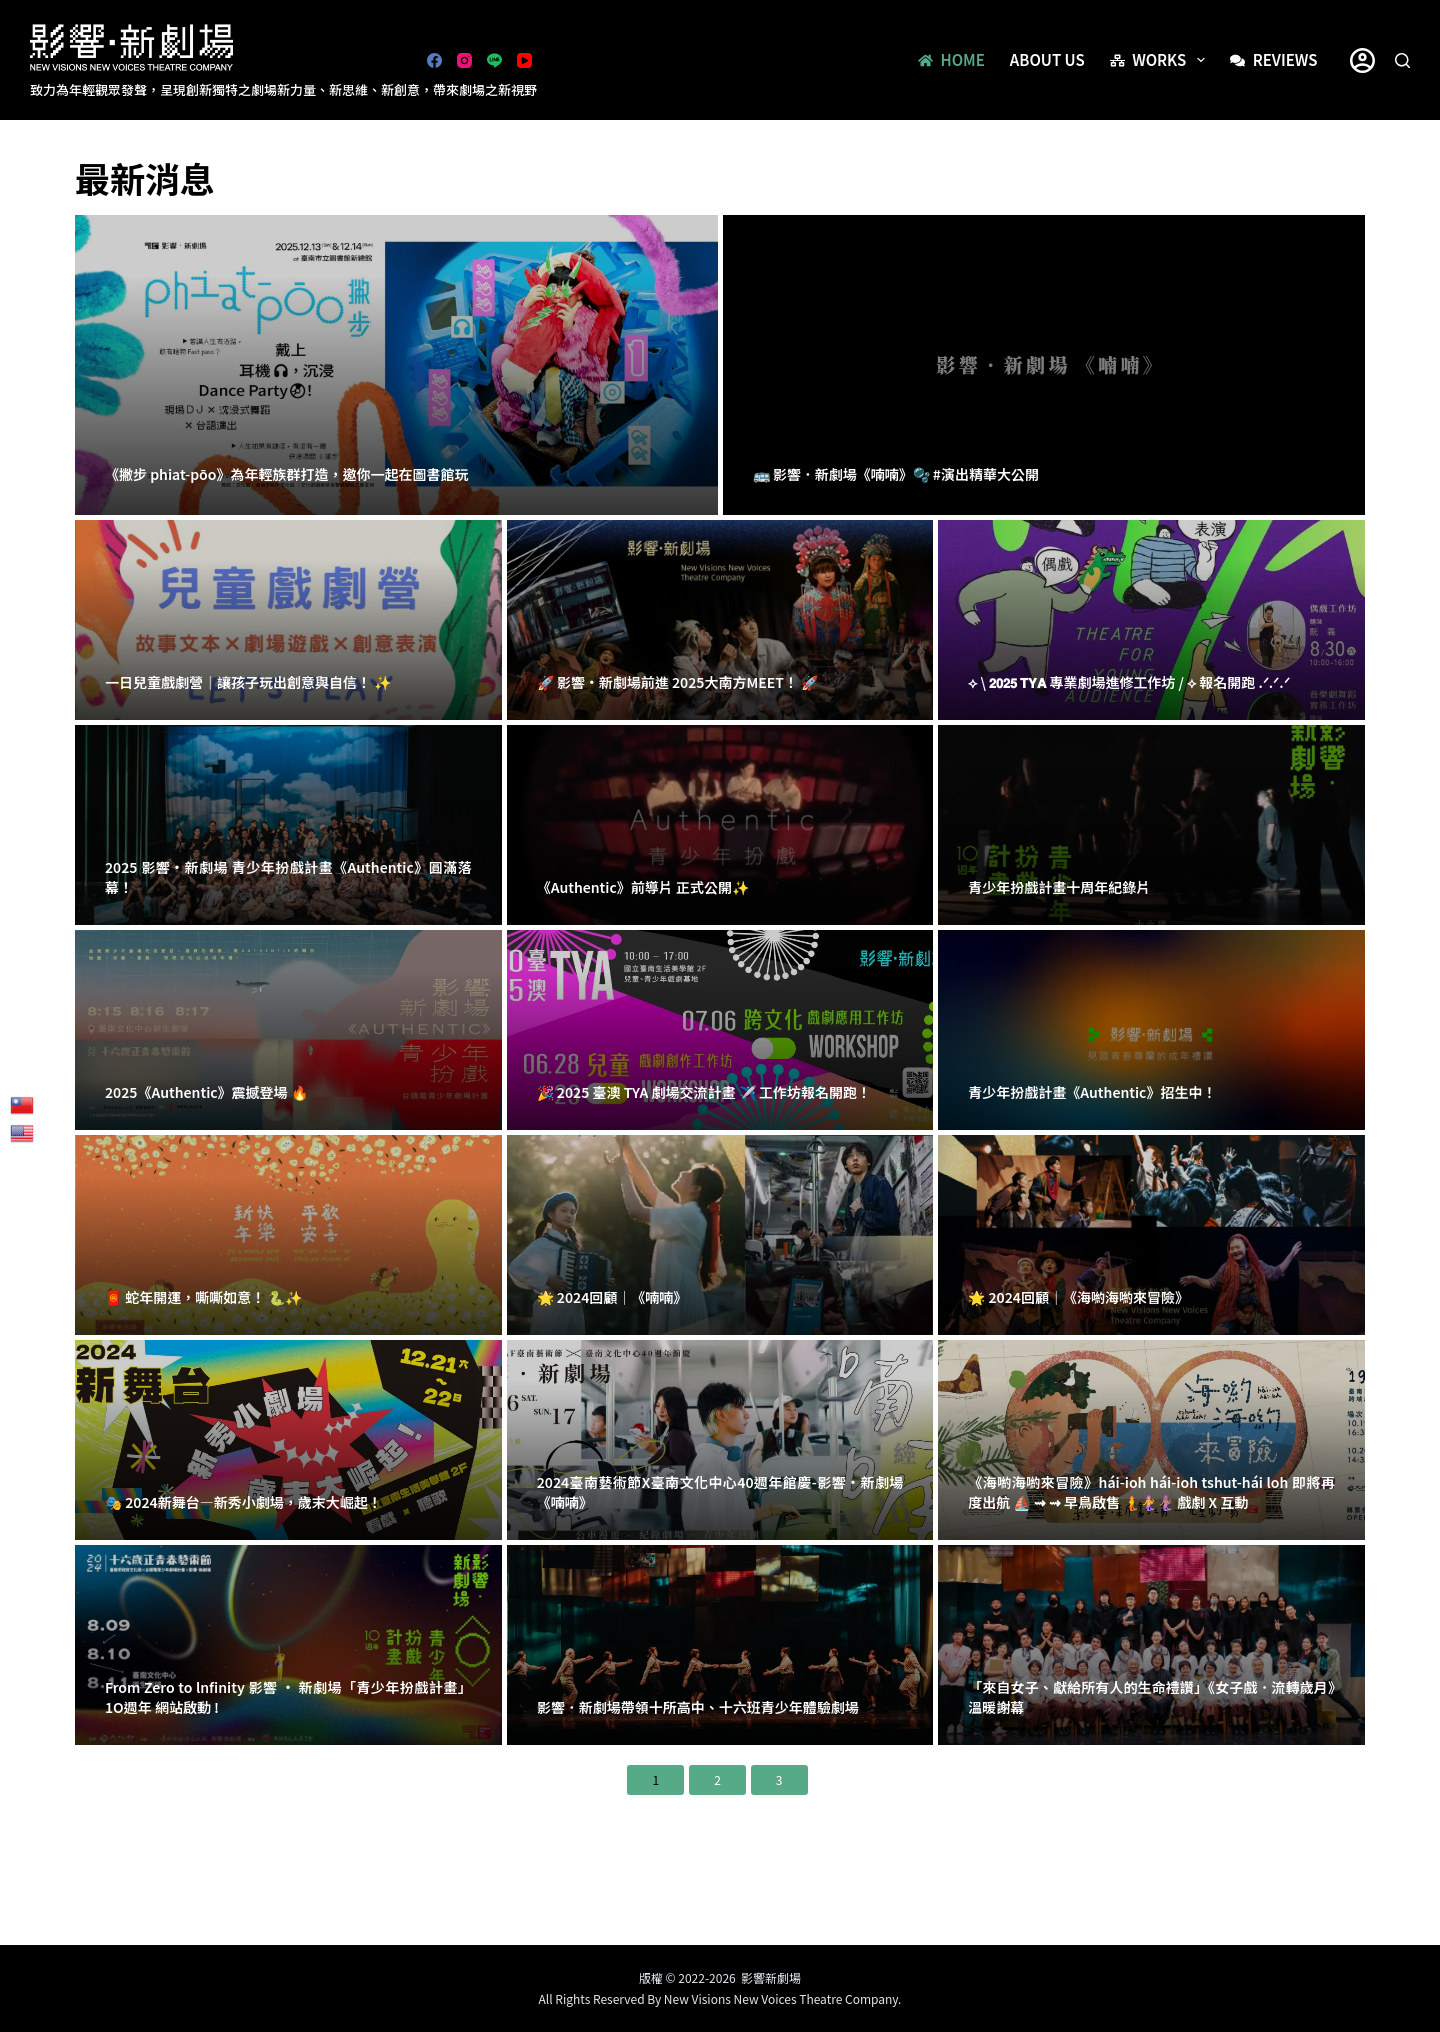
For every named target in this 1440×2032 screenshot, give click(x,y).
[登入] (1362, 60)
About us (1047, 59)
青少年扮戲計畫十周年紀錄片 (1059, 887)
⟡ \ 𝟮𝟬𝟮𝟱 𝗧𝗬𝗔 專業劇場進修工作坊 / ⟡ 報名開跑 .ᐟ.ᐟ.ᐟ (1128, 682)
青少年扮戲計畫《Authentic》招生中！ (1092, 1092)
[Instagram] (464, 60)
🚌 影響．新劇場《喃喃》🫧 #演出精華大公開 (896, 474)
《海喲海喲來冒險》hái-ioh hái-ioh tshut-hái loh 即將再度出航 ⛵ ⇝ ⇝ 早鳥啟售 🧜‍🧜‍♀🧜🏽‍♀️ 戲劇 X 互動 (1151, 1492)
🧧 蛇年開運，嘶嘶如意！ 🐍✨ (203, 1297)
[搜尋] (1402, 60)
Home (951, 59)
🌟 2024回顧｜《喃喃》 (612, 1297)
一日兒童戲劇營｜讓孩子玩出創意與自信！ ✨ (248, 682)
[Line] (494, 60)
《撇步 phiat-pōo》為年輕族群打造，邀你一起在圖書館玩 (286, 474)
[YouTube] (524, 60)
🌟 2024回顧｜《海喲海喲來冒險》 (1078, 1297)
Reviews (1273, 59)
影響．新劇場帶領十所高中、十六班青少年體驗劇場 (698, 1707)
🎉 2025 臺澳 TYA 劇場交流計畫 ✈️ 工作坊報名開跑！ (704, 1092)
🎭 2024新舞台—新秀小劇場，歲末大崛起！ (243, 1502)
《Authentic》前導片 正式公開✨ (643, 887)
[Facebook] (434, 60)
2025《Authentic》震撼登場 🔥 (206, 1092)
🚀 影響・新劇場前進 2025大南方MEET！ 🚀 (677, 682)
